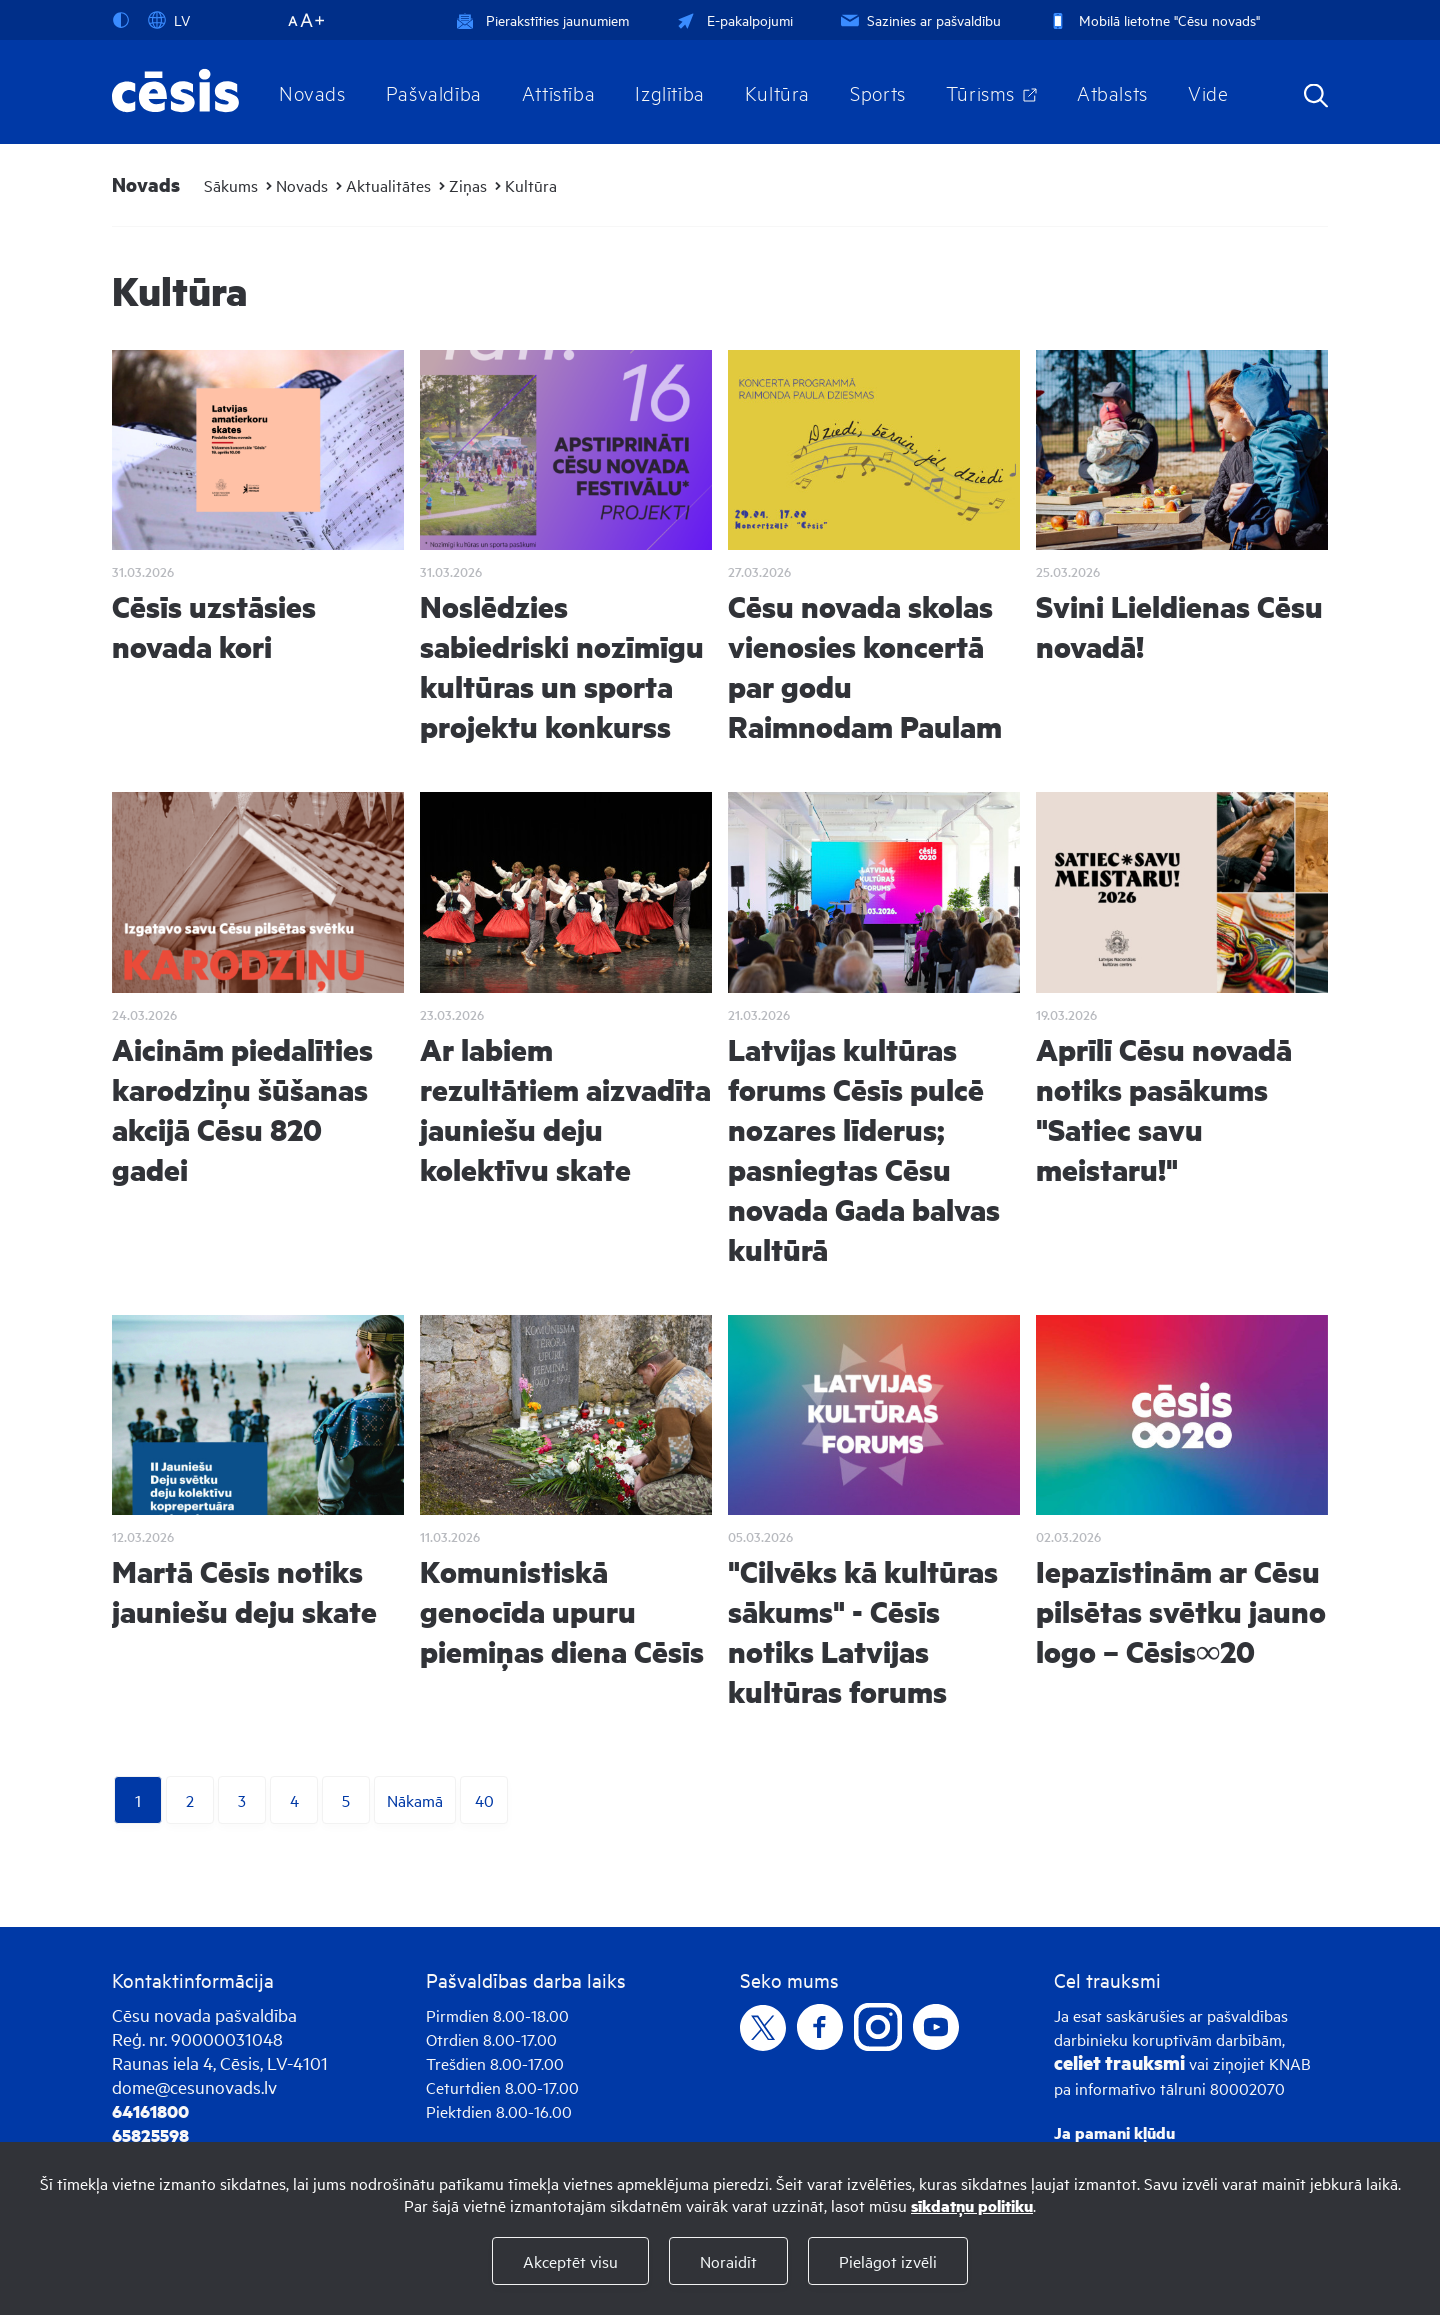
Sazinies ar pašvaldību (919, 19)
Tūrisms (980, 92)
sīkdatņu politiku (972, 2205)
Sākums (231, 185)
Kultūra (777, 92)
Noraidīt (728, 2261)
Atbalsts (1112, 92)
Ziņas (468, 185)
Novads (312, 92)
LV (169, 20)
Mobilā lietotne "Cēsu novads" (1152, 19)
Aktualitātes (388, 185)
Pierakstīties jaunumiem (542, 19)
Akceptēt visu (570, 2261)
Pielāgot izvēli (888, 2261)
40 (484, 1800)
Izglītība (670, 92)
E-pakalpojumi (733, 19)
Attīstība (559, 92)
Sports (878, 92)
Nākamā (415, 1800)
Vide (1208, 92)
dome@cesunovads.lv (194, 2086)
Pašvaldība (434, 92)
